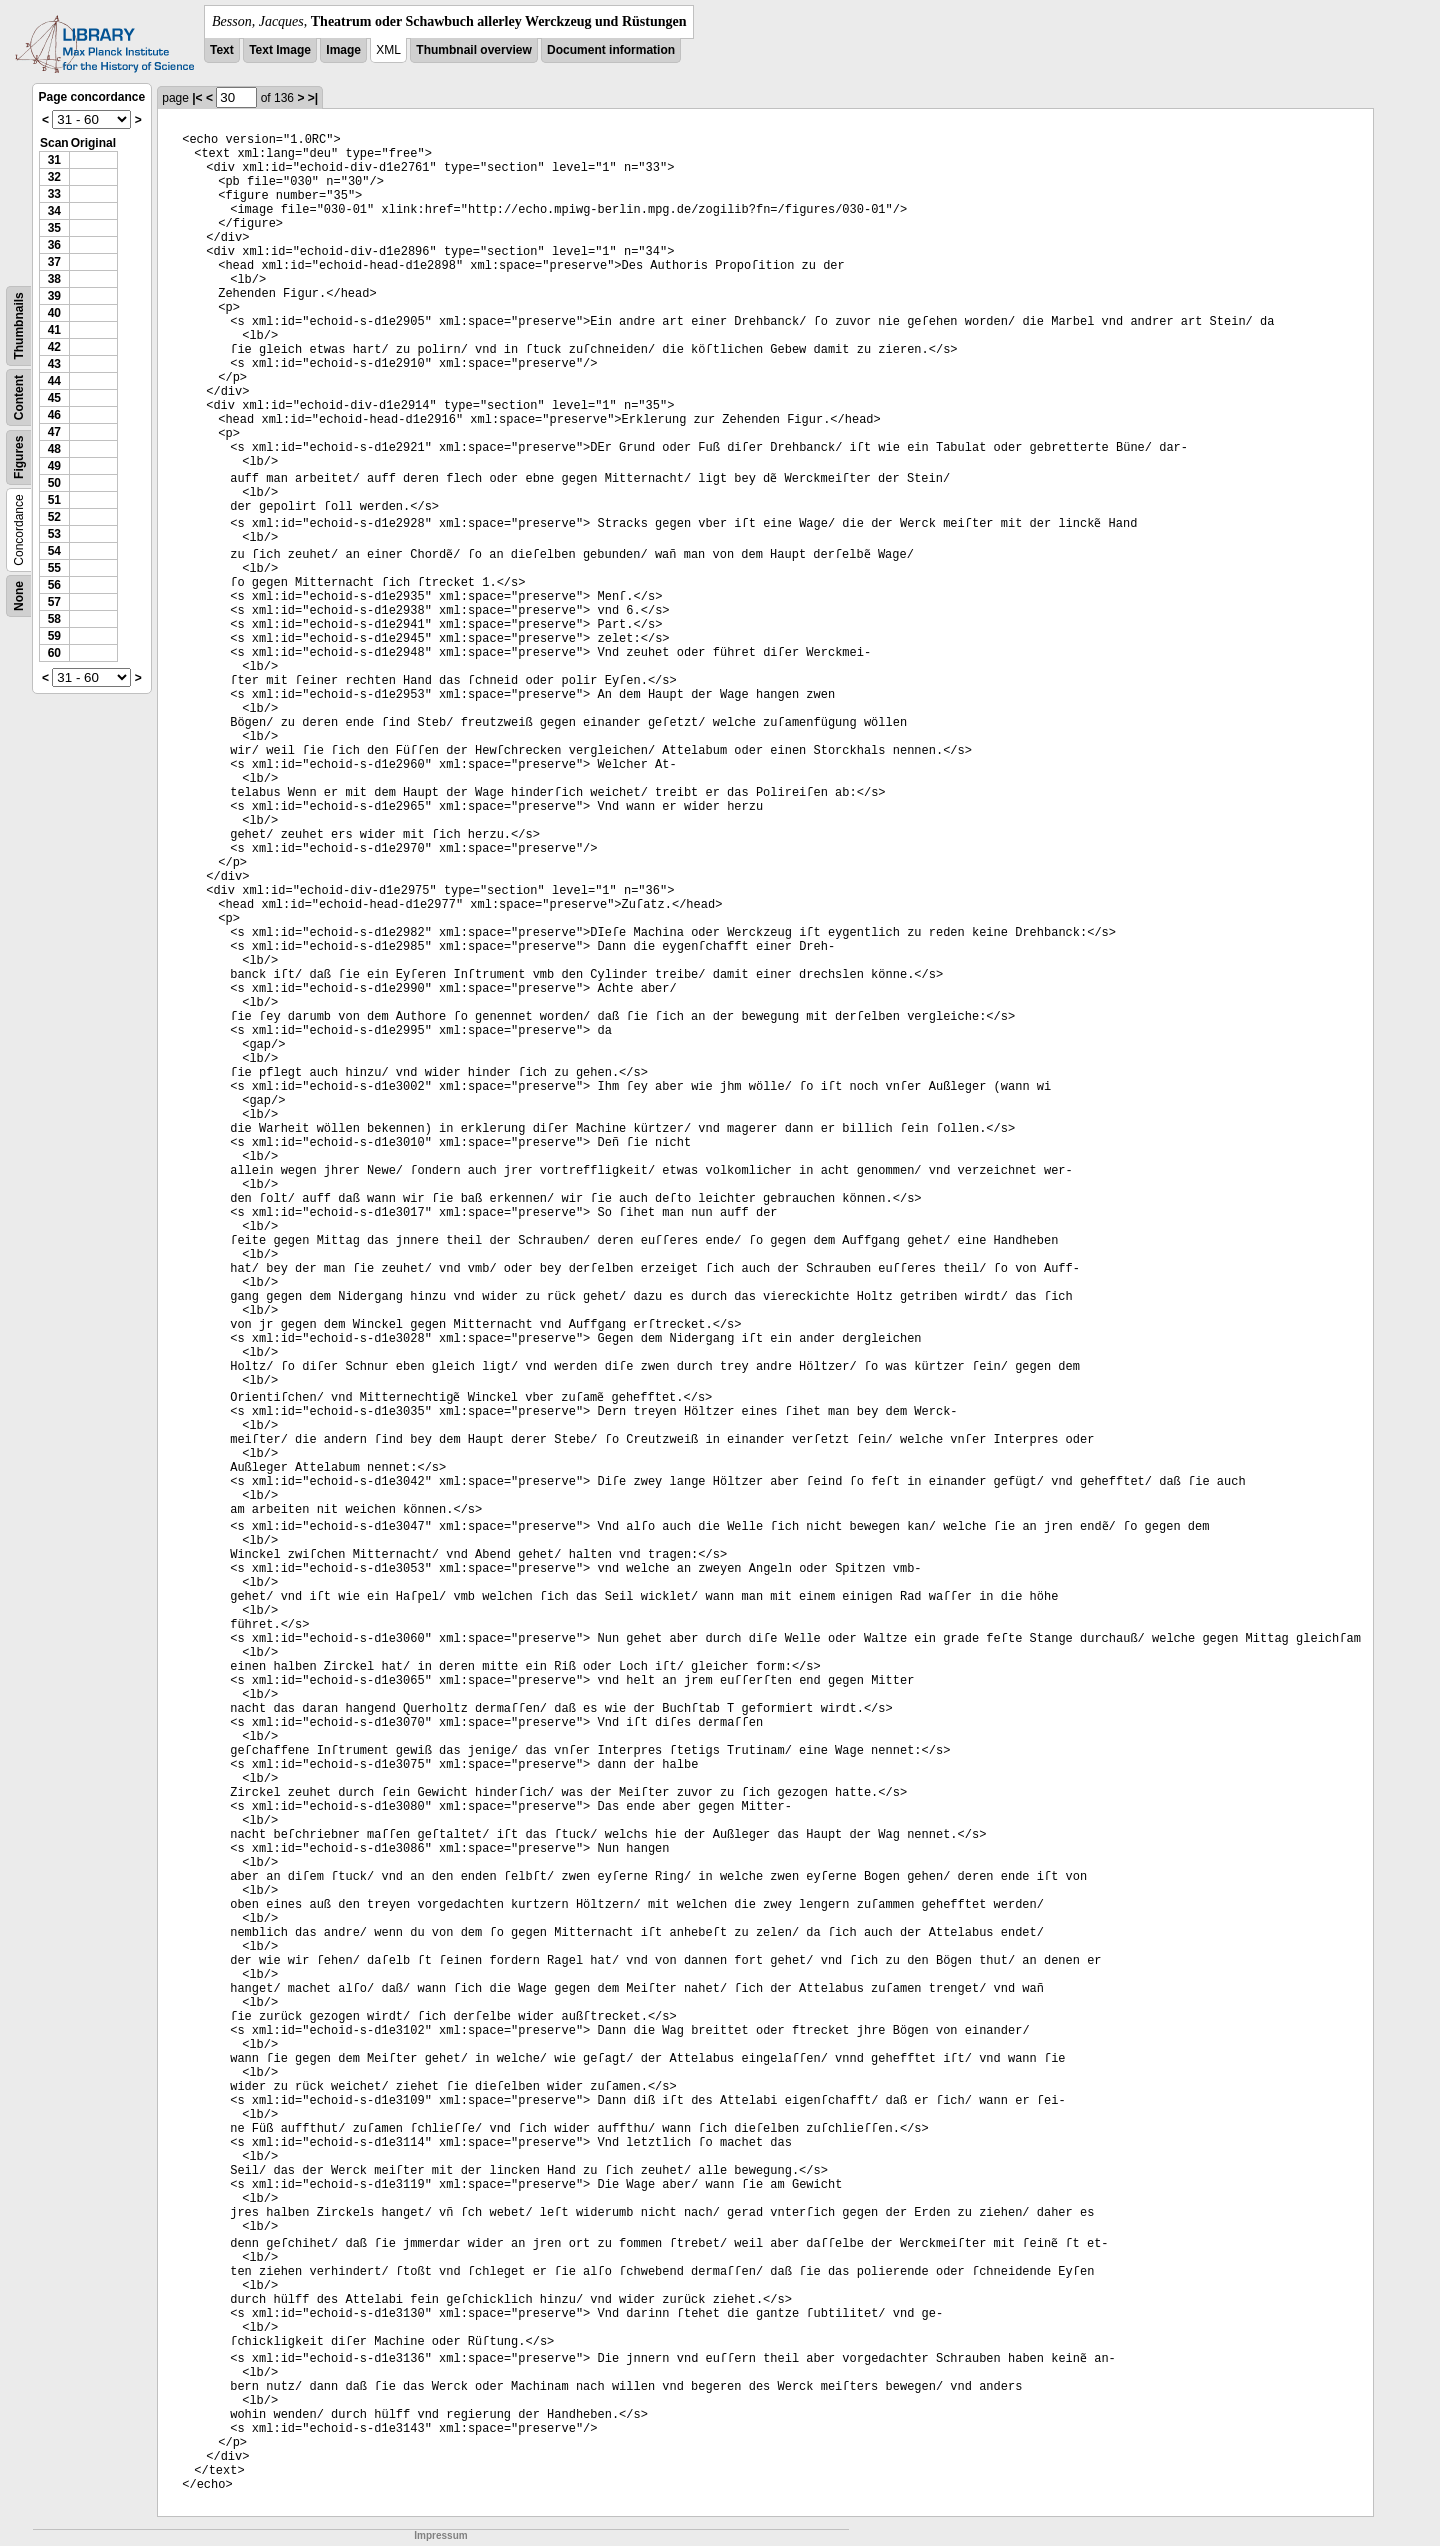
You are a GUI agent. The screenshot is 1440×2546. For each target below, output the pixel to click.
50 (54, 483)
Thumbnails (19, 325)
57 (54, 602)
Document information (611, 50)
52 (54, 517)
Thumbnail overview (473, 50)
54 (54, 551)
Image (343, 50)
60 (54, 653)
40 (54, 313)
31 (54, 160)
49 (54, 466)
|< (197, 98)
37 (54, 262)
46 (54, 415)
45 (54, 398)
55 (54, 568)
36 (54, 245)
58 (54, 619)
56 (54, 585)
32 (54, 177)
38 (54, 279)
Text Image (280, 50)
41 (54, 330)
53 (54, 534)
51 (54, 500)
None (19, 596)
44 (54, 381)
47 (54, 432)
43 (54, 364)
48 (54, 449)
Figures (19, 457)
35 (54, 228)
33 (54, 194)
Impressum (440, 2535)
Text (222, 50)
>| (313, 98)
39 (54, 296)
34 (54, 211)
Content (19, 397)
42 (54, 347)
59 (54, 636)
